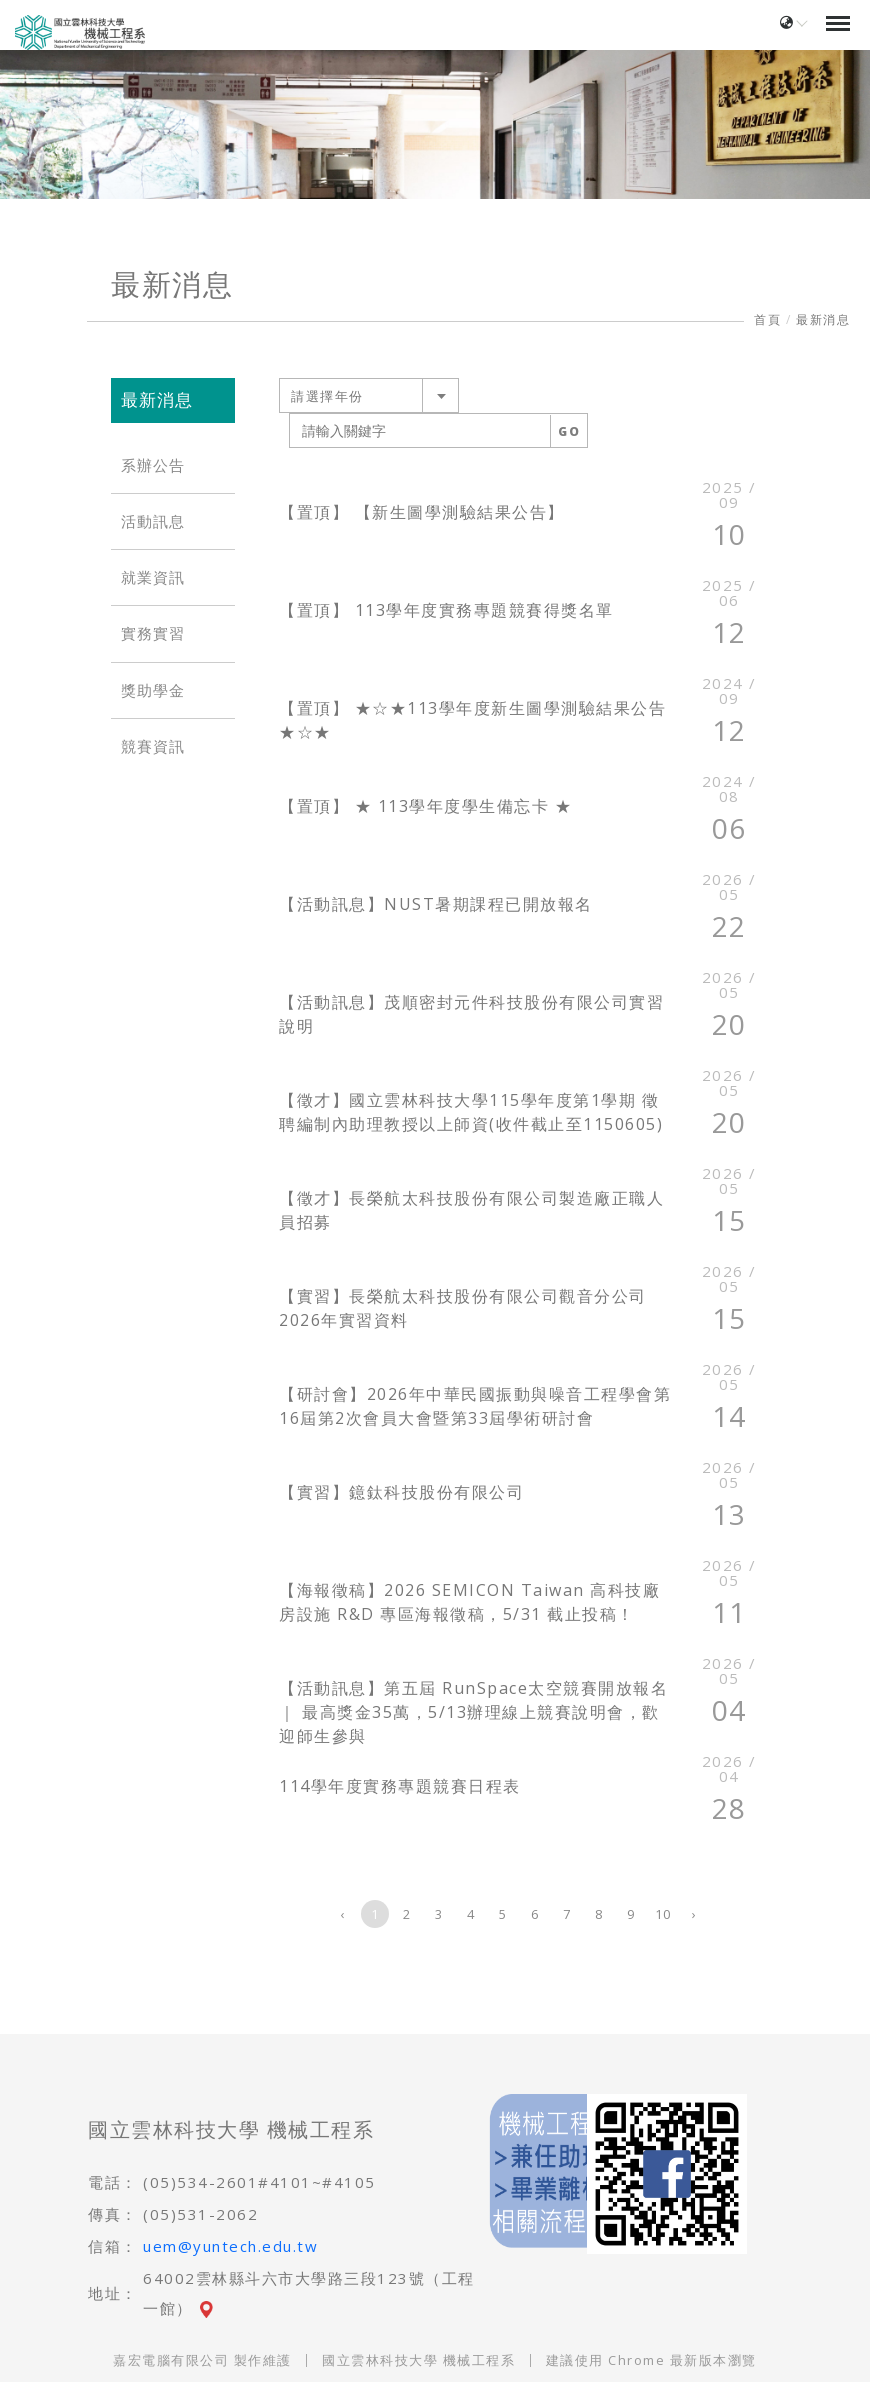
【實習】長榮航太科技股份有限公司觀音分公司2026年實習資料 (463, 1308)
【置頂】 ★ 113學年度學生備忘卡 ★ (425, 806)
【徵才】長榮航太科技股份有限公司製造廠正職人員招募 (471, 1210)
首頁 (767, 319)
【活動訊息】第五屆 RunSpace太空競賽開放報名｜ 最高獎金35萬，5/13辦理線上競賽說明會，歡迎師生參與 (473, 1712)
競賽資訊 (153, 746)
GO (569, 431)
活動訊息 (153, 521)
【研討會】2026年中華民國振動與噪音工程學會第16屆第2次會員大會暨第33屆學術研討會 (475, 1406)
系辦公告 (153, 465)
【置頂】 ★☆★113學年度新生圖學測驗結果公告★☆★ (472, 720)
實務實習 (153, 633)
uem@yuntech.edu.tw (230, 2246)
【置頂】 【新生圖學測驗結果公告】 (422, 512)
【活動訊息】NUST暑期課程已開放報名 (436, 904)
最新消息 (823, 319)
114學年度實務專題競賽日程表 (400, 1786)
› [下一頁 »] (695, 1914)
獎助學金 (153, 690)
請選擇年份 (327, 396)
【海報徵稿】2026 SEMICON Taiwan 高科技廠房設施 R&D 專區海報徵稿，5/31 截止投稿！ (469, 1602)
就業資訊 (153, 577)
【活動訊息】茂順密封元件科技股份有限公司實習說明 (471, 1014)
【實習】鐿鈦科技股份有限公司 (401, 1492)
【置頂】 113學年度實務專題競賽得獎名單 (446, 610)
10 (663, 1914)
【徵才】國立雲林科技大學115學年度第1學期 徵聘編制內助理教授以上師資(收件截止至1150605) (471, 1112)
